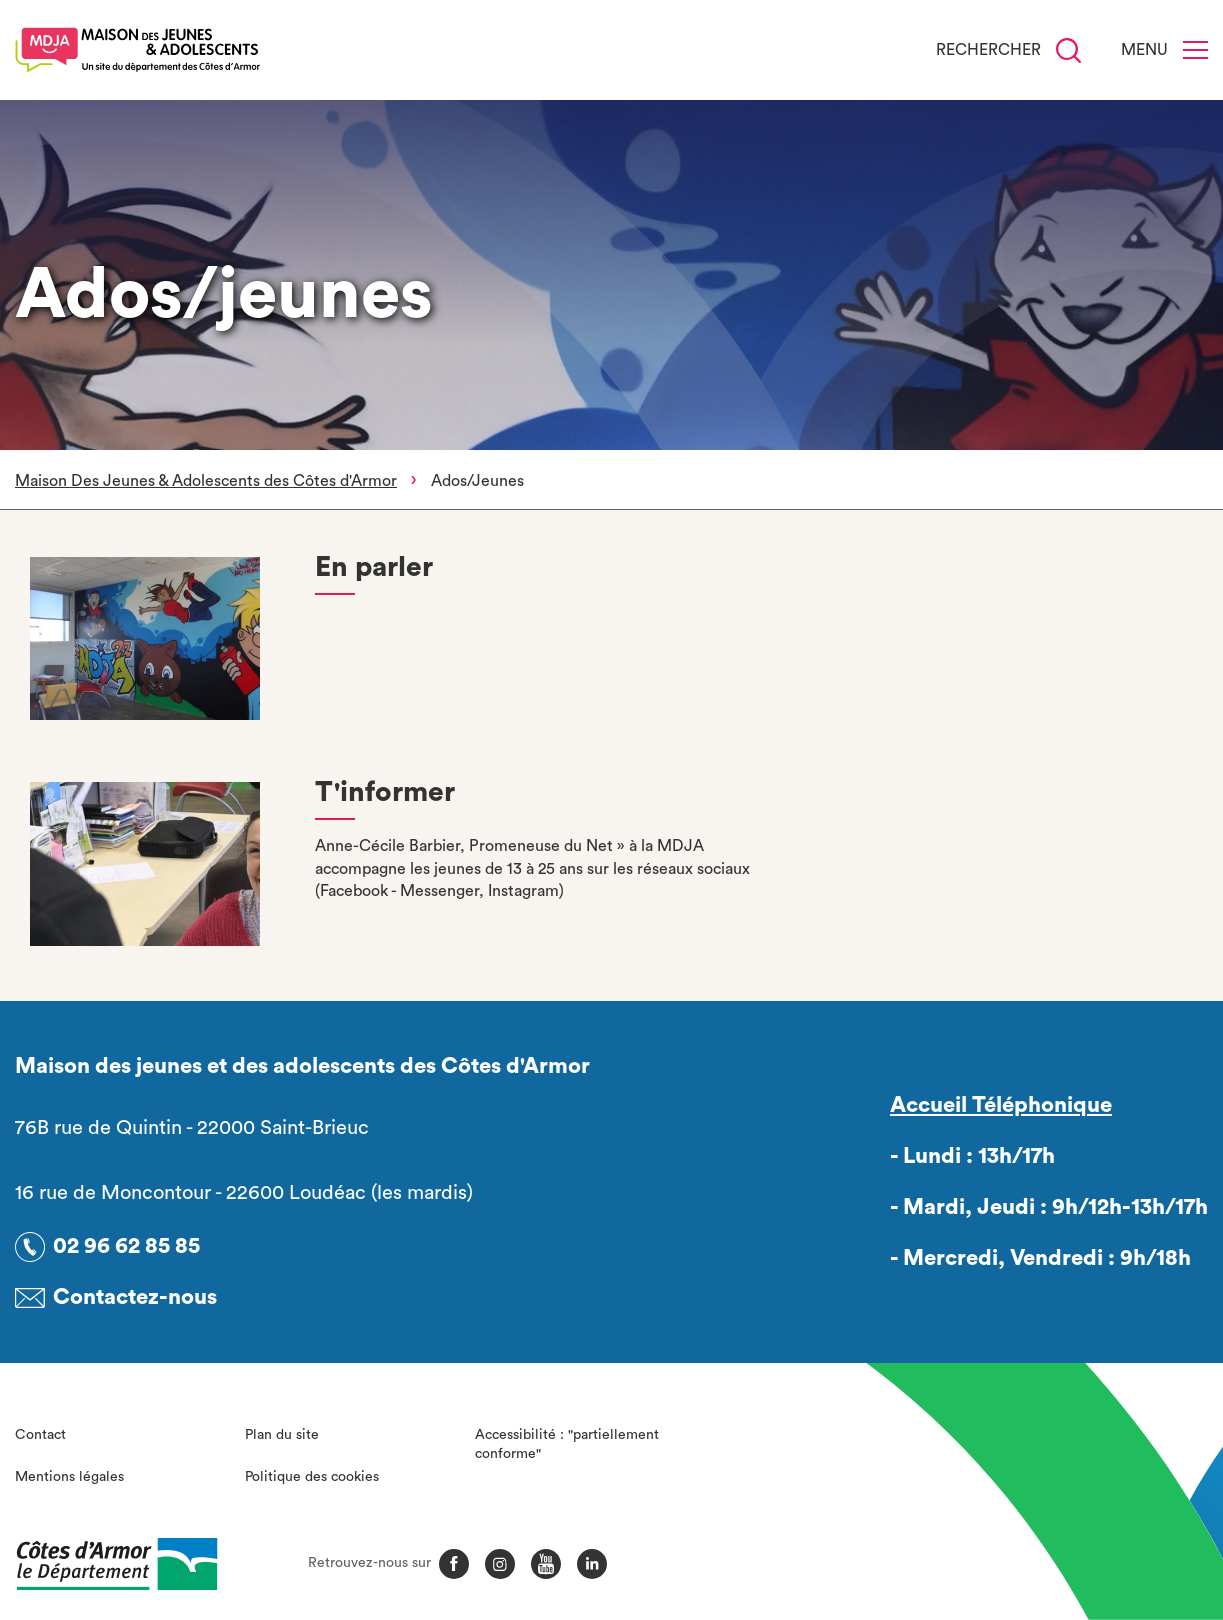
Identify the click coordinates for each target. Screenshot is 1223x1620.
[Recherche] (1068, 50)
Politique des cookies (312, 1477)
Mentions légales (69, 1477)
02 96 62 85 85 (126, 1246)
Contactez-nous (135, 1297)
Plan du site (282, 1435)
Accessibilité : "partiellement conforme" (567, 1445)
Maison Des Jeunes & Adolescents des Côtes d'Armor (206, 481)
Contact (40, 1435)
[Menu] (1195, 50)
